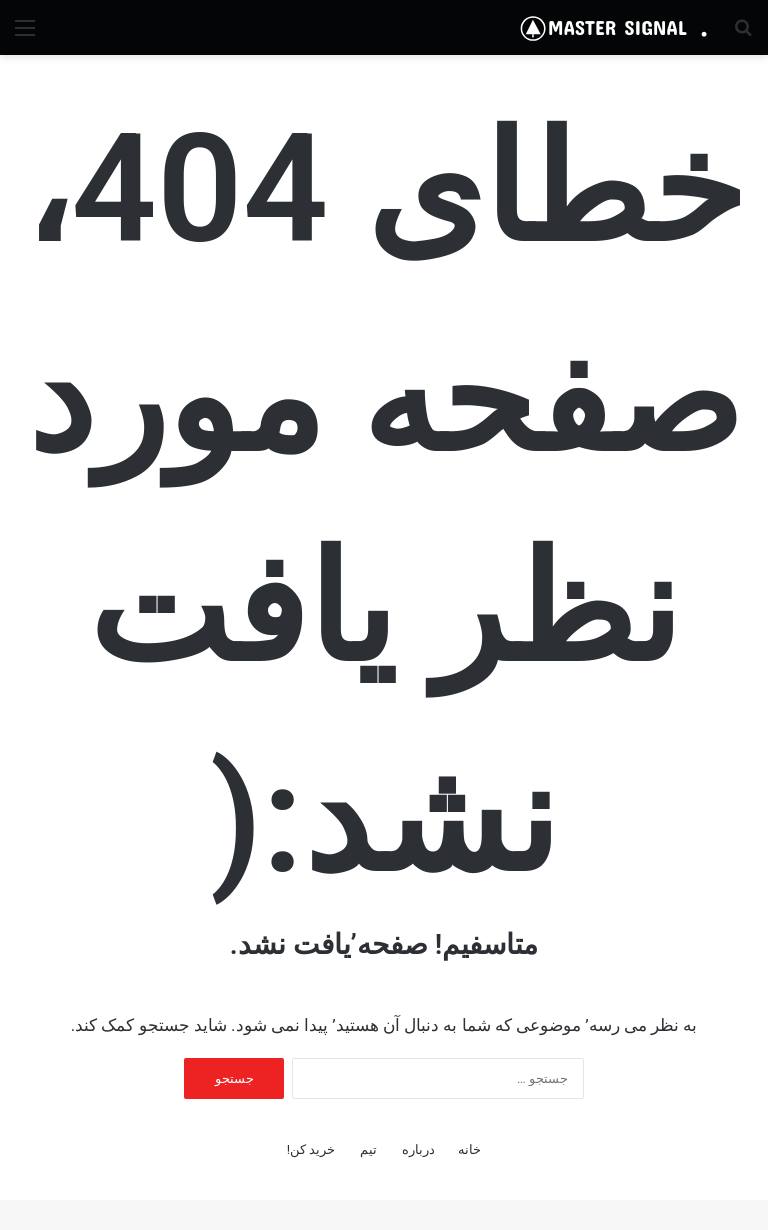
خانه (469, 1149)
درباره (418, 1149)
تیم (368, 1149)
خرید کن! (311, 1149)
